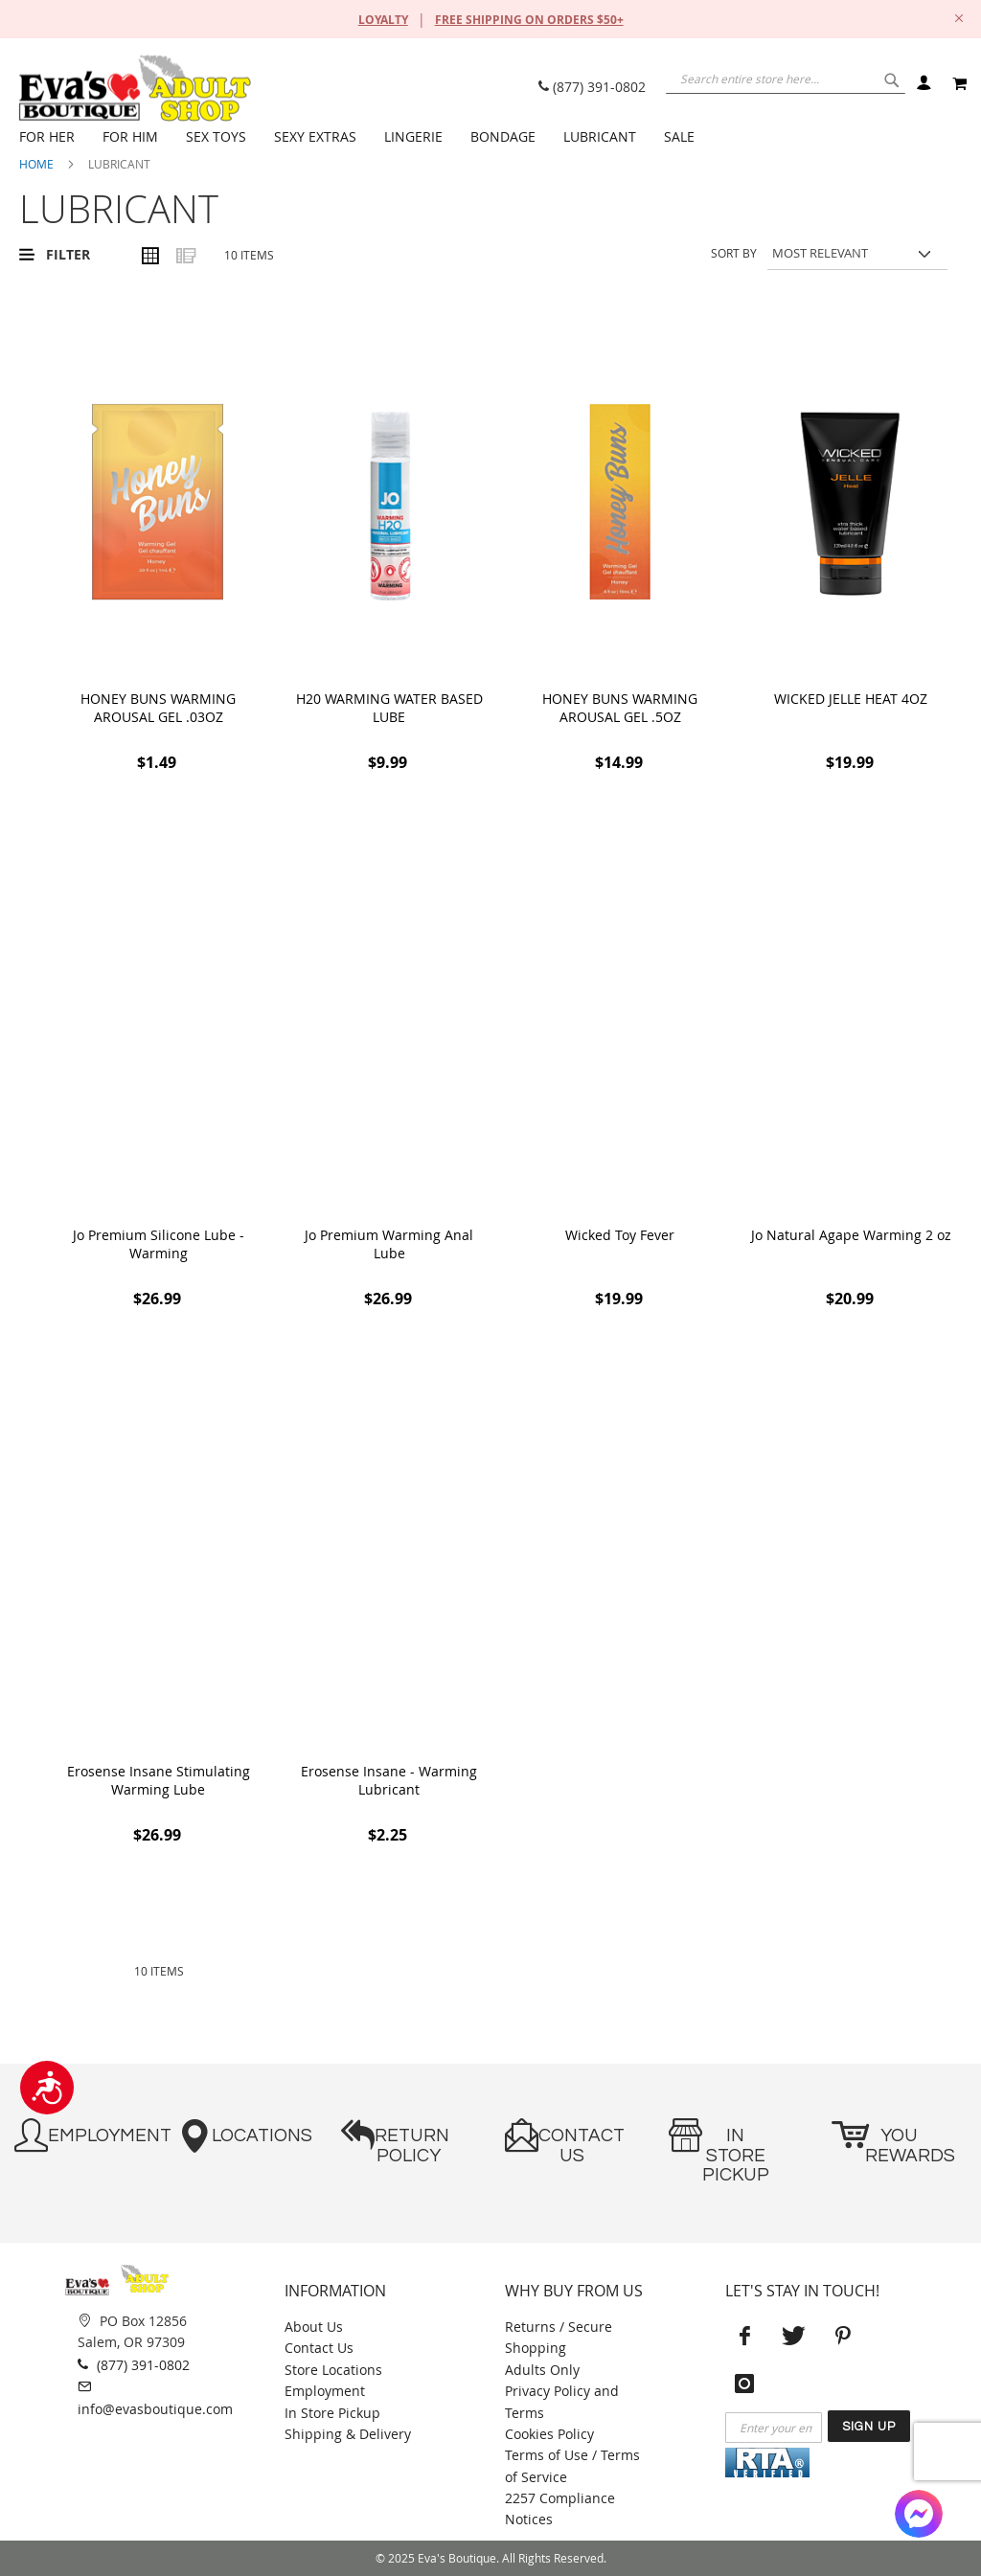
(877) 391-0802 (592, 87)
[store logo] (134, 88)
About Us (314, 2326)
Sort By (734, 252)
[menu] (493, 137)
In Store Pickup (332, 2413)
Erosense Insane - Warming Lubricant (389, 1780)
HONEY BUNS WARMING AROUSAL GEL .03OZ (158, 707)
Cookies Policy (549, 2434)
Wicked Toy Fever (619, 1235)
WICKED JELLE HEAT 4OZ (850, 698)
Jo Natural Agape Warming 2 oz (851, 1235)
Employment (325, 2391)
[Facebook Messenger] (919, 2514)
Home (36, 163)
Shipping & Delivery (348, 2434)
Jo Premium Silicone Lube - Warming (158, 1244)
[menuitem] (51, 137)
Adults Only (542, 2370)
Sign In (923, 84)
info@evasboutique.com (155, 2396)
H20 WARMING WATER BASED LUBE (389, 707)
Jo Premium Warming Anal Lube (389, 1244)
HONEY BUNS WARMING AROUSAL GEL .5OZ (619, 707)
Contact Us (319, 2348)
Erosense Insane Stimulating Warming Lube (158, 1780)
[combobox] (780, 81)
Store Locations (333, 2370)
